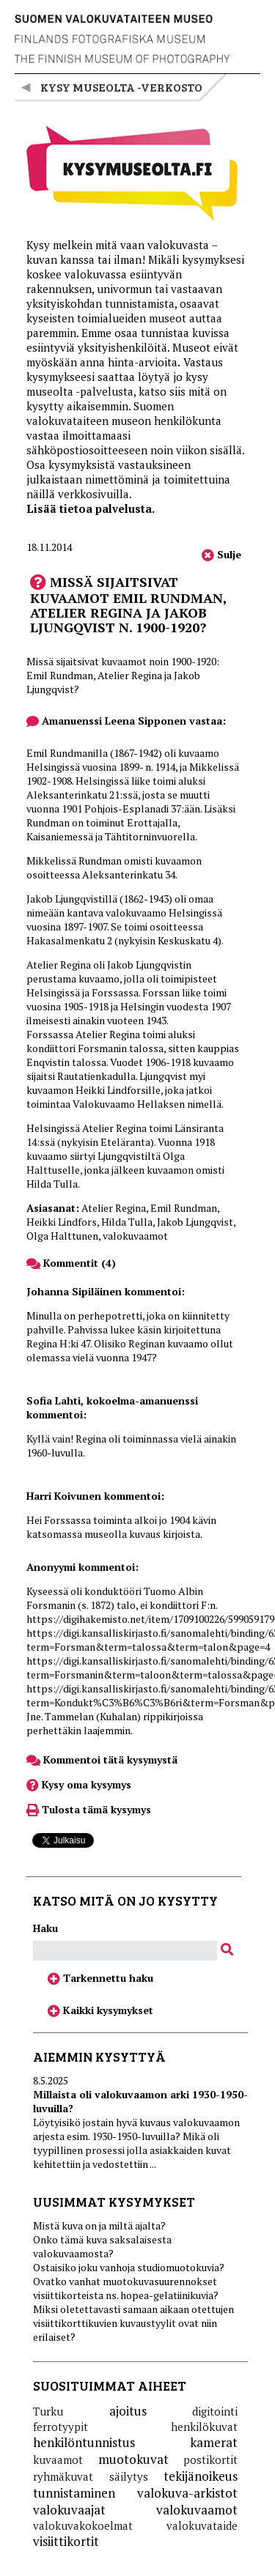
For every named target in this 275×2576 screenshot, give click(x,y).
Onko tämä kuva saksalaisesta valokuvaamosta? (102, 2246)
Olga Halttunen (62, 1236)
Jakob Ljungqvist (195, 1222)
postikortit (210, 2459)
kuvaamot (58, 2459)
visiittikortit (66, 2541)
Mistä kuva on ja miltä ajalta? (99, 2225)
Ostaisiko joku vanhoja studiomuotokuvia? (128, 2267)
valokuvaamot (135, 1236)
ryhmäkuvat (63, 2476)
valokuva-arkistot (187, 2492)
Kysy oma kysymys (78, 1784)
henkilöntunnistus (84, 2442)
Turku (48, 2411)
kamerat (214, 2442)
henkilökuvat (204, 2426)
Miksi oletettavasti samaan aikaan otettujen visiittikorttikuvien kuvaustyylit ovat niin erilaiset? (133, 2323)
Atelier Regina (113, 1208)
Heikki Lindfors (61, 1222)
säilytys (128, 2476)
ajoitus (128, 2410)
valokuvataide (202, 2525)
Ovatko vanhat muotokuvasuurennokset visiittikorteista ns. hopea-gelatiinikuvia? (126, 2288)
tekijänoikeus (201, 2476)
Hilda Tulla (127, 1222)
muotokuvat (133, 2459)
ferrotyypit (60, 2426)
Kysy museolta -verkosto (121, 87)
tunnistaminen (74, 2492)
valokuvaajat (69, 2509)
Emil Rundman (183, 1208)
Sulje (221, 554)
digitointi (215, 2411)
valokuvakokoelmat (83, 2525)
